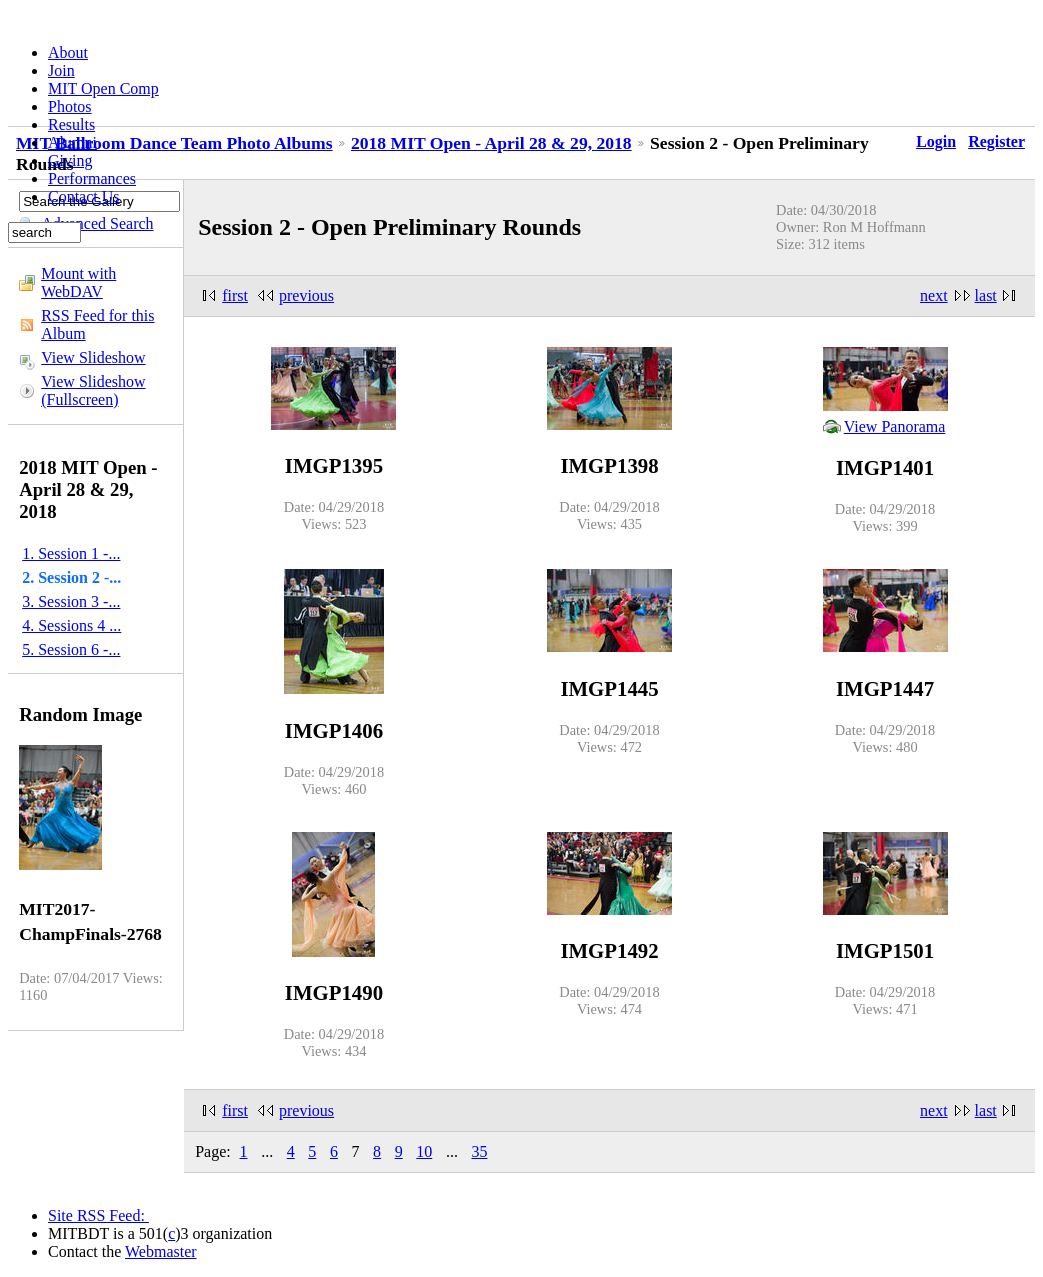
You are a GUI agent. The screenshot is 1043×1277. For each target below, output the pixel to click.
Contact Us (84, 196)
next (934, 295)
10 (424, 1151)
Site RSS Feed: (98, 1215)
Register (996, 141)
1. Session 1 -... (71, 553)
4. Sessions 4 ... (71, 625)
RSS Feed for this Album (97, 324)
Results (71, 124)
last (986, 295)
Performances (92, 178)
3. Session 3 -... (71, 601)
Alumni (72, 142)
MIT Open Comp (103, 88)
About (68, 52)
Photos (70, 106)
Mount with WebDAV (78, 282)
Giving (70, 160)
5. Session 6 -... (71, 649)
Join (61, 70)
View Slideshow (93, 357)
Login (936, 141)
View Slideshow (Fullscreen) (93, 390)
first (235, 295)
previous (306, 295)
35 (479, 1151)
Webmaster (161, 1251)
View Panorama (895, 426)
